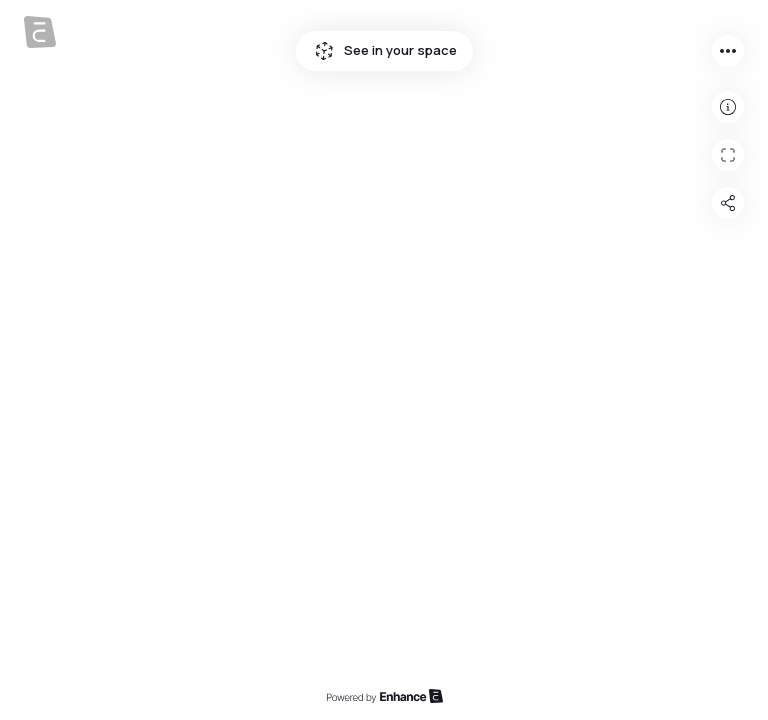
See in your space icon (324, 51)
